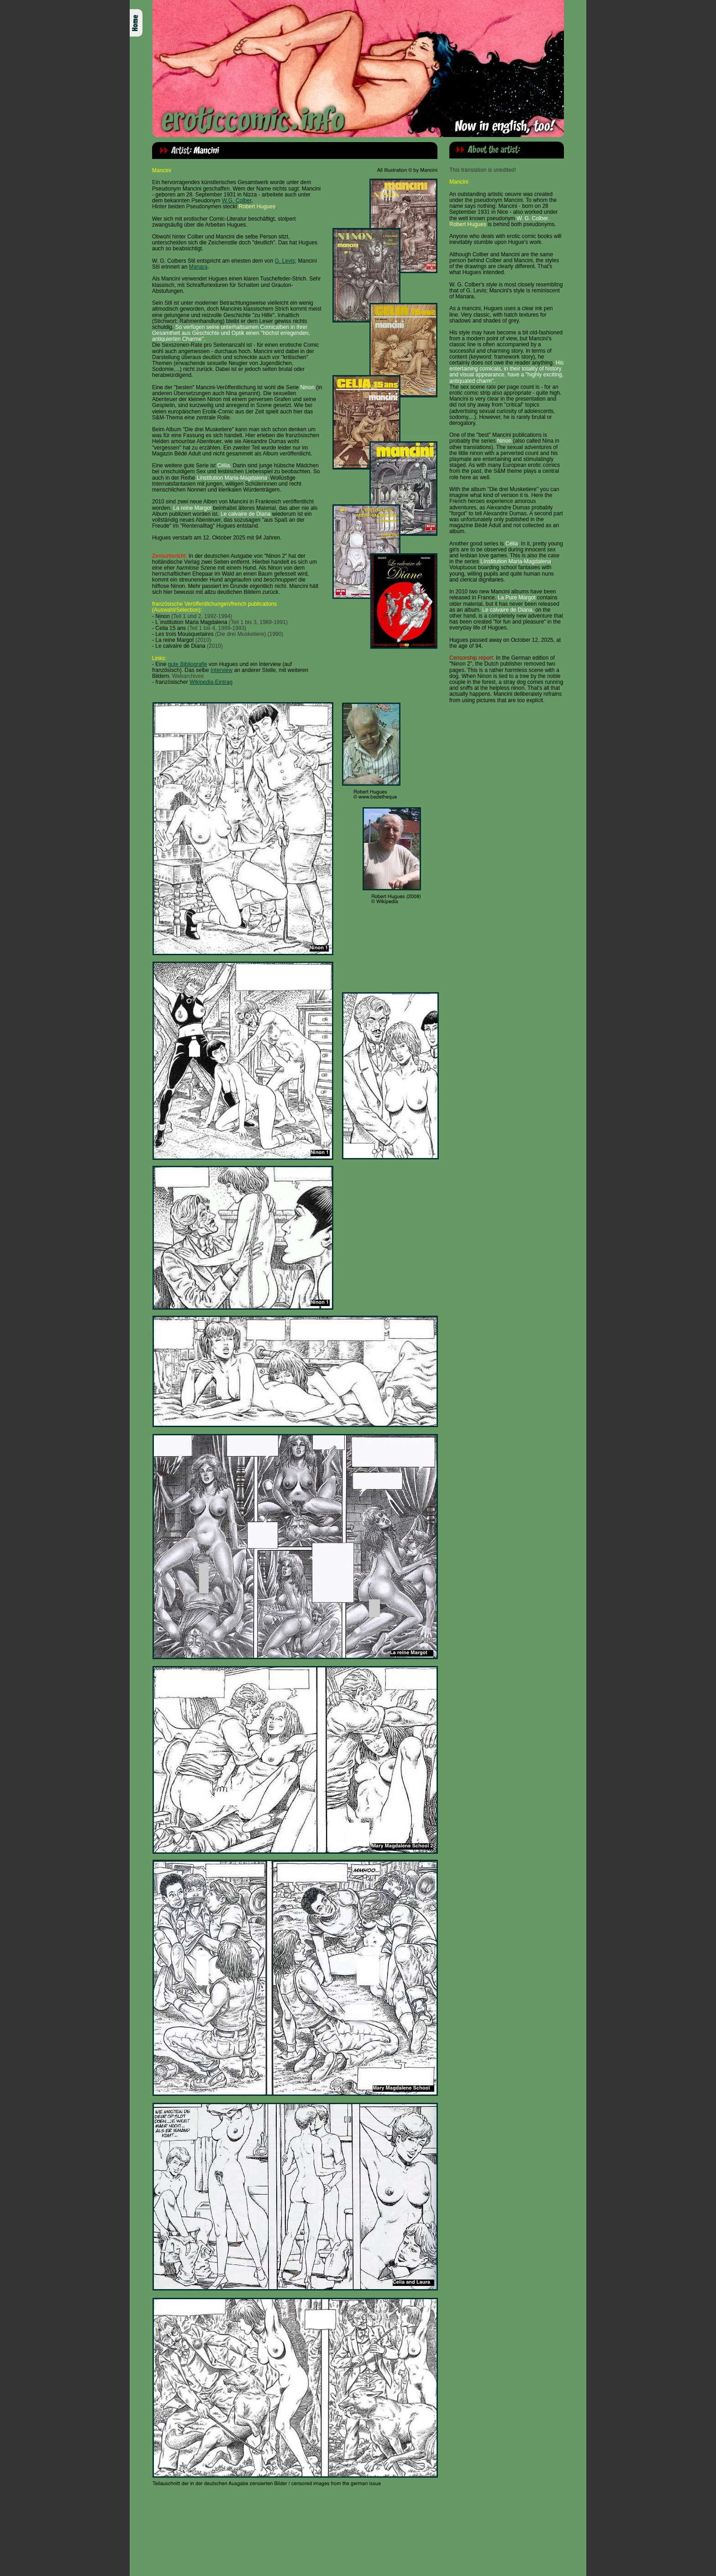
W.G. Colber (237, 200)
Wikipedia (201, 682)
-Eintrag (222, 682)
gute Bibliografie (187, 664)
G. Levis (285, 261)
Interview (221, 670)
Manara (198, 267)
